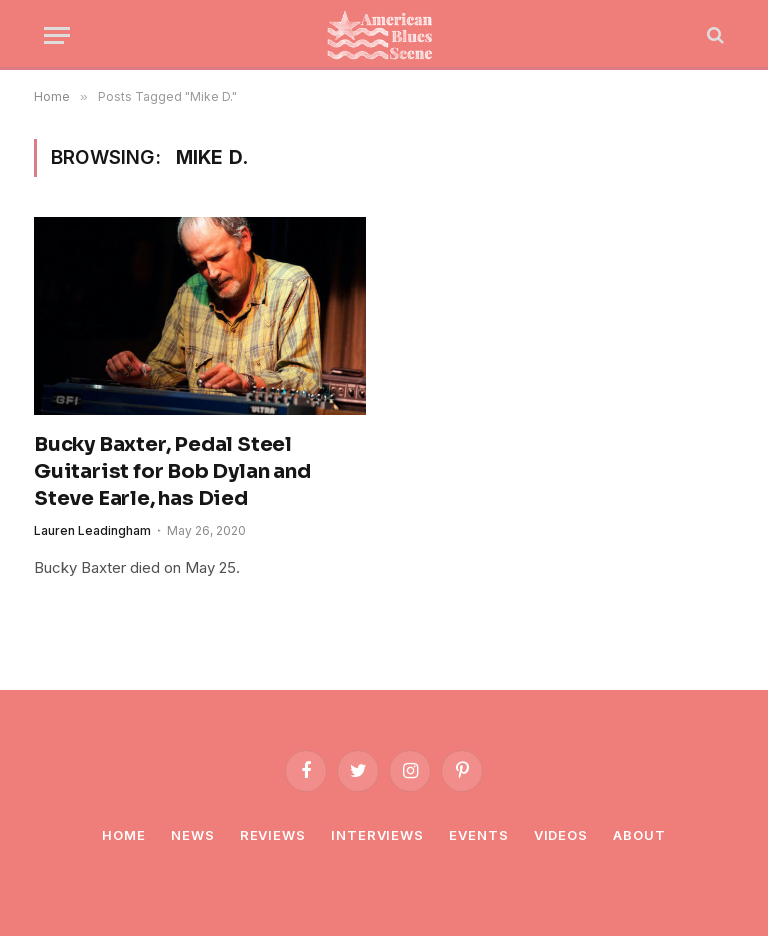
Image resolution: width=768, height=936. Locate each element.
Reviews (273, 835)
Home (124, 835)
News (193, 835)
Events (478, 835)
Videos (561, 835)
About (639, 835)
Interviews (377, 835)
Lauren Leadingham (92, 530)
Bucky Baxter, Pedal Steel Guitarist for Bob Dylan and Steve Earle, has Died (172, 471)
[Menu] (57, 35)
